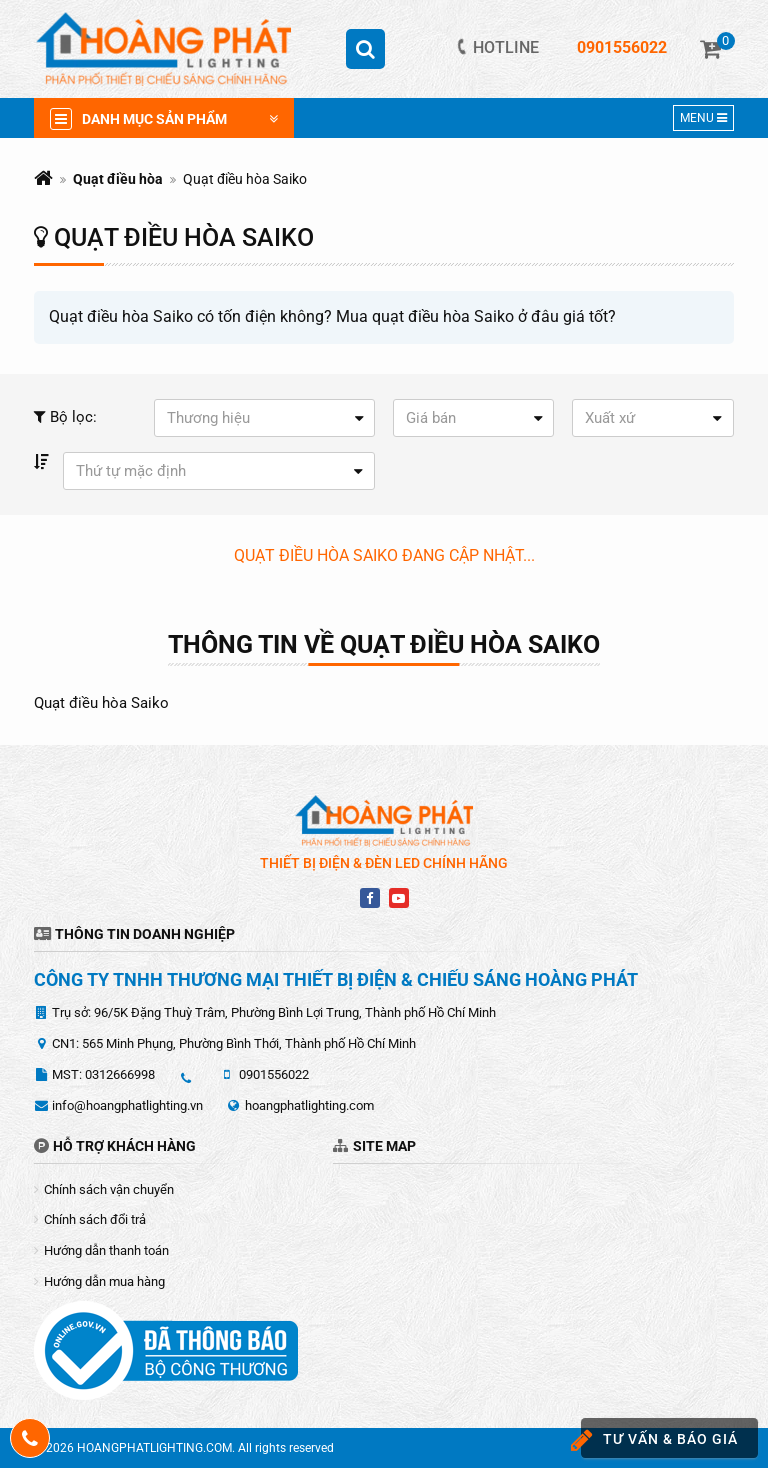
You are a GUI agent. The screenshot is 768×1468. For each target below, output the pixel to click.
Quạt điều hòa (118, 179)
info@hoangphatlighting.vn (127, 1105)
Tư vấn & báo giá (659, 1440)
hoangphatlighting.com (309, 1105)
